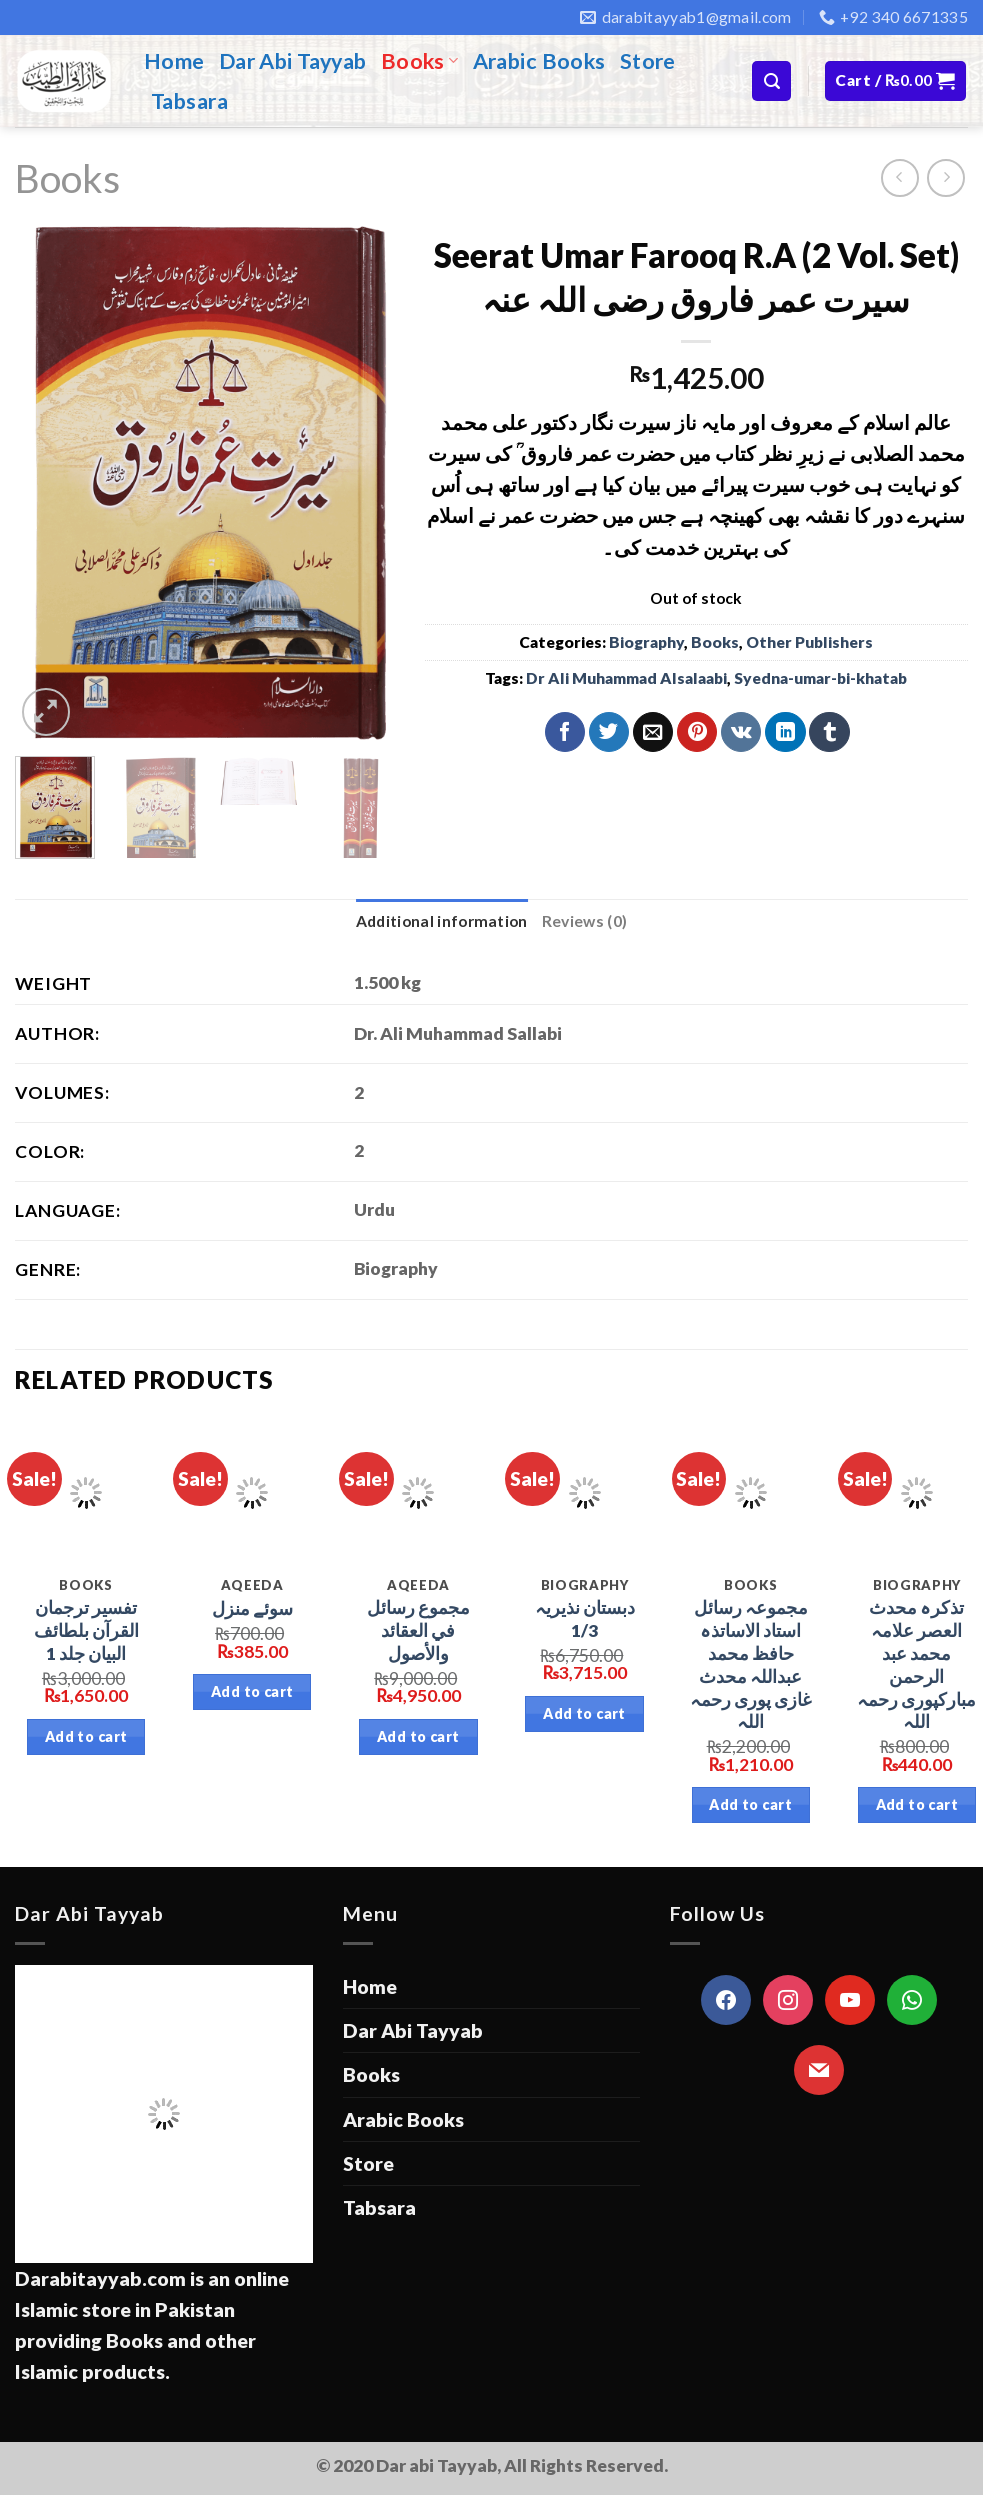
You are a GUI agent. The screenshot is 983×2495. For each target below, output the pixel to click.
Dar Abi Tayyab (293, 61)
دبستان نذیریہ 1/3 (585, 1619)
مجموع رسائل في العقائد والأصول (418, 1630)
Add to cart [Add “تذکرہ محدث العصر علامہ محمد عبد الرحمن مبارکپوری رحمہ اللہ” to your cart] (917, 1804)
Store (648, 61)
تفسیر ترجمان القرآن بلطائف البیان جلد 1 (86, 1630)
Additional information (442, 921)
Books (420, 61)
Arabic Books (539, 61)
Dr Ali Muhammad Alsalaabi (626, 678)
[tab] (442, 921)
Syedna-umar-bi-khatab (820, 678)
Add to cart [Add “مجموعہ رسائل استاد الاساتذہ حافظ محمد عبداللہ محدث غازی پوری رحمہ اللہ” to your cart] (750, 1804)
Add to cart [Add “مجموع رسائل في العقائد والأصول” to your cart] (418, 1736)
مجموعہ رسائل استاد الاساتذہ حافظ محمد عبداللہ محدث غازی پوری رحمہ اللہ (750, 1664)
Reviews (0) (584, 921)
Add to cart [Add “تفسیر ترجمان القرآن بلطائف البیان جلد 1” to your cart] (86, 1736)
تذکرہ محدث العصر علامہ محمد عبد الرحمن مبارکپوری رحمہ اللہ (916, 1664)
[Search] (771, 80)
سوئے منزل (252, 1608)
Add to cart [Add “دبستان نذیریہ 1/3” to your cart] (584, 1713)
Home (174, 61)
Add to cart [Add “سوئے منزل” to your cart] (252, 1691)
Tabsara (189, 101)
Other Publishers (809, 642)
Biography (646, 642)
